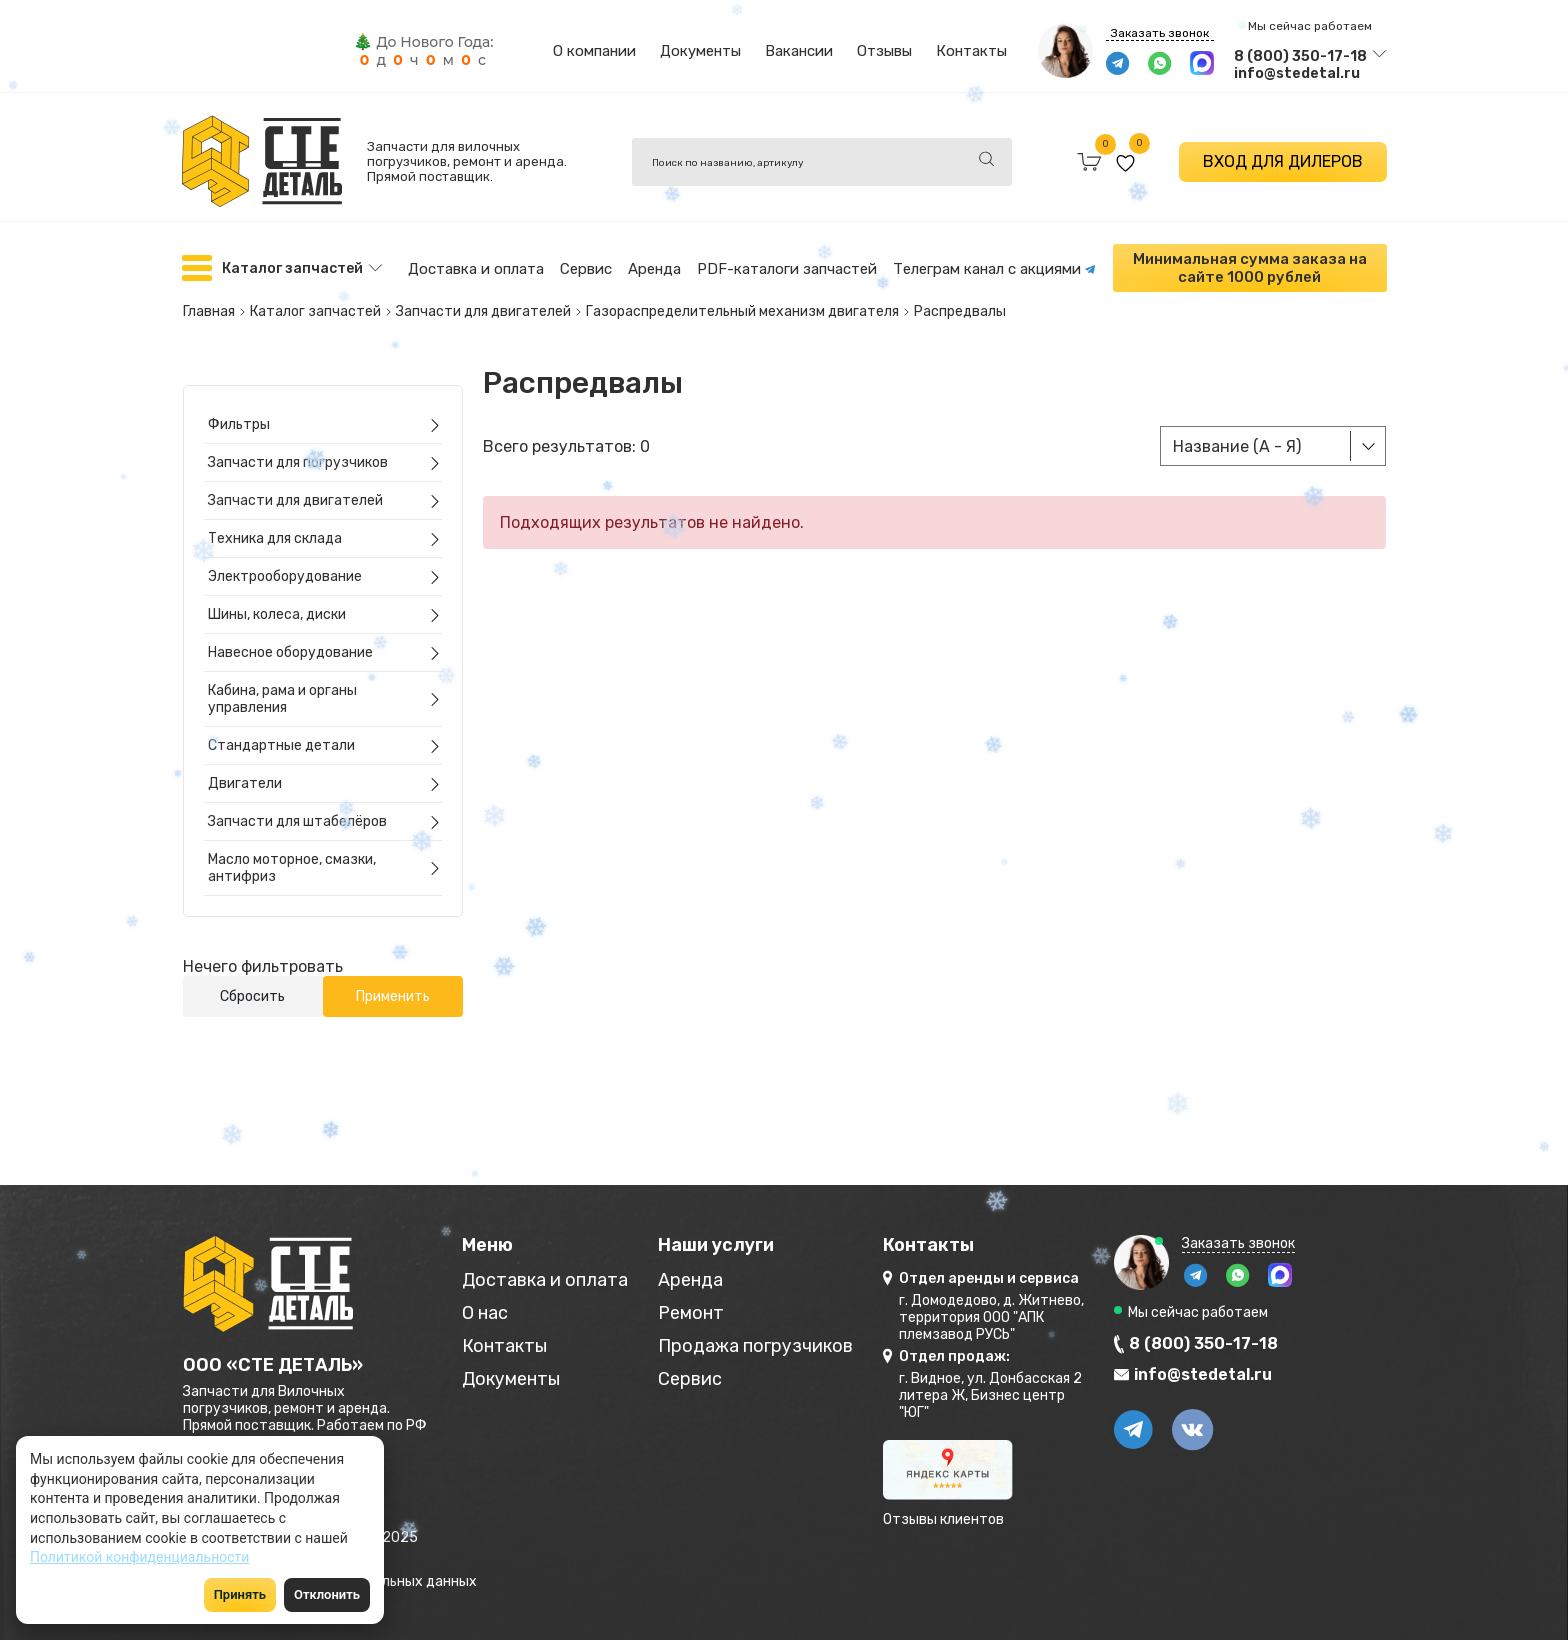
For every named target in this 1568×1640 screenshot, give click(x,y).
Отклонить (327, 1594)
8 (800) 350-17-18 (1300, 56)
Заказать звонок (1160, 33)
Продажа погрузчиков (755, 1346)
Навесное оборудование (290, 652)
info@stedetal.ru (1297, 73)
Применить (393, 996)
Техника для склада (275, 538)
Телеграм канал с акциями (994, 269)
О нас (485, 1313)
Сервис (586, 269)
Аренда (654, 269)
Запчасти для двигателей (295, 500)
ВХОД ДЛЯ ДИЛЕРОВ (1283, 161)
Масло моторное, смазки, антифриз (292, 868)
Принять (240, 1594)
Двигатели (245, 783)
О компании (594, 51)
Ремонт (691, 1313)
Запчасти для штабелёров (297, 821)
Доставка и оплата (476, 269)
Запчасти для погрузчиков (298, 462)
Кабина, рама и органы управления (282, 699)
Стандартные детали (281, 745)
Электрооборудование (285, 576)
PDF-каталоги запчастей (787, 269)
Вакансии (799, 51)
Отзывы (884, 51)
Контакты (971, 51)
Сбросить (252, 996)
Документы (700, 51)
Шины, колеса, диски (277, 614)
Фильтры (239, 424)
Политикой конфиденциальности (139, 1557)
